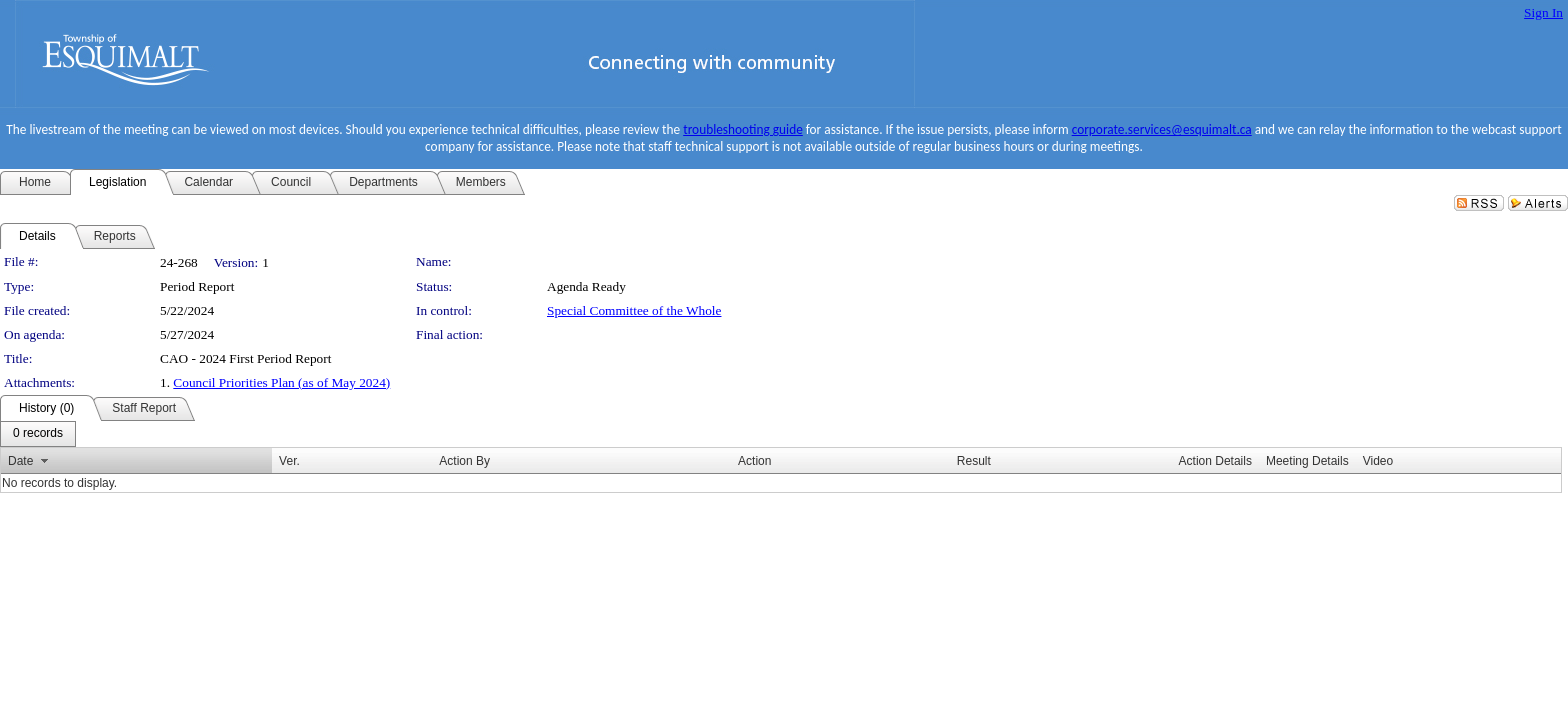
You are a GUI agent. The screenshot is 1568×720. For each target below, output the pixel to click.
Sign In (1543, 12)
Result (974, 461)
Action (754, 461)
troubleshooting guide (743, 129)
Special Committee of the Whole (634, 310)
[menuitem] (38, 434)
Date (20, 461)
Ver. (289, 461)
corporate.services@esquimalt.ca (1162, 129)
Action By (464, 461)
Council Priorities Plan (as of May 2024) (281, 382)
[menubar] (38, 434)
